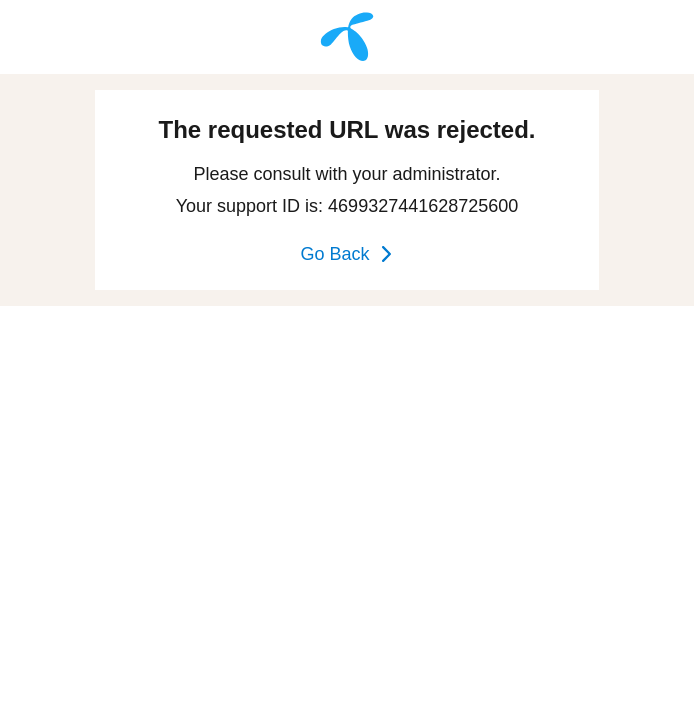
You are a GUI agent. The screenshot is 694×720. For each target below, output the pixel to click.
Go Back (346, 254)
